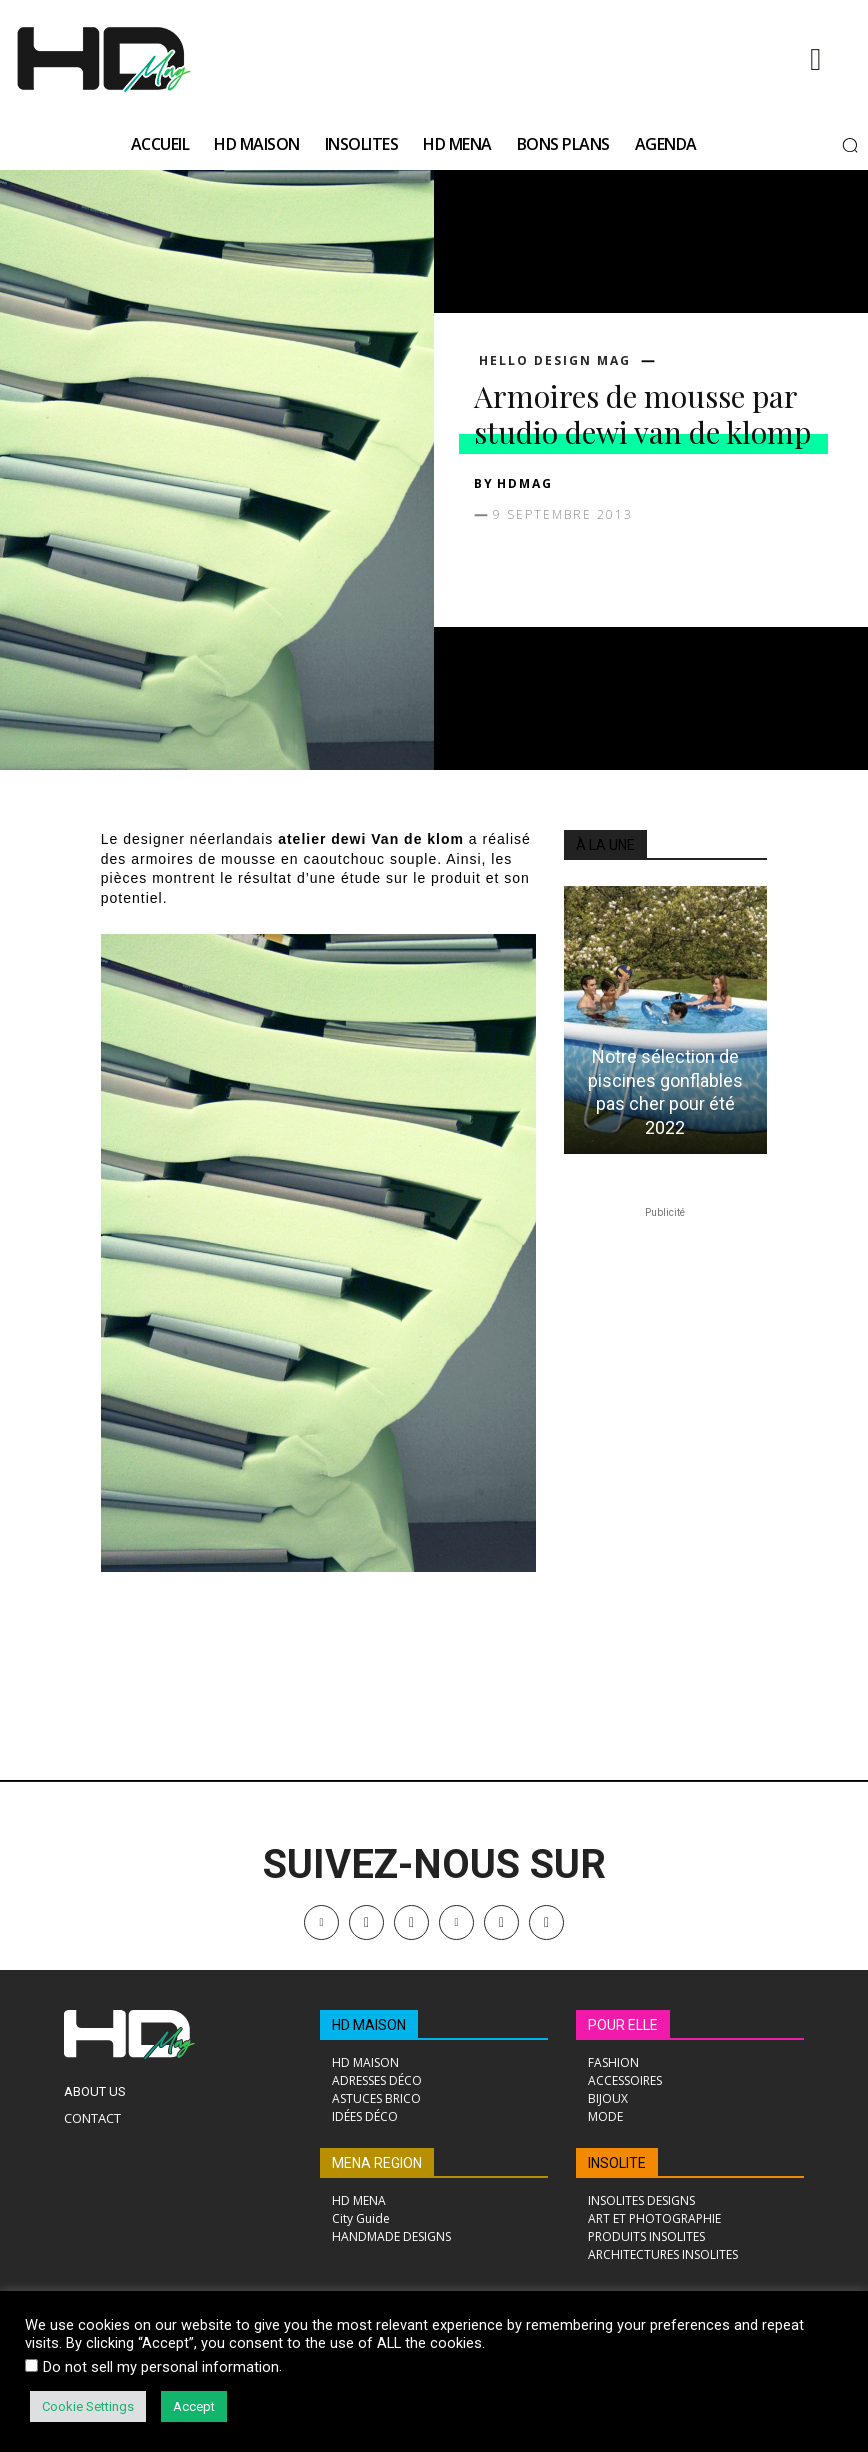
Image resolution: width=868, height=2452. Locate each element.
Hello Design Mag (555, 361)
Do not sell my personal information (161, 2367)
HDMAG (525, 483)
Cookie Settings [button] (88, 2406)
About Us (95, 2091)
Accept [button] (194, 2406)
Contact (92, 2118)
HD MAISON (369, 2025)
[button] (850, 145)
